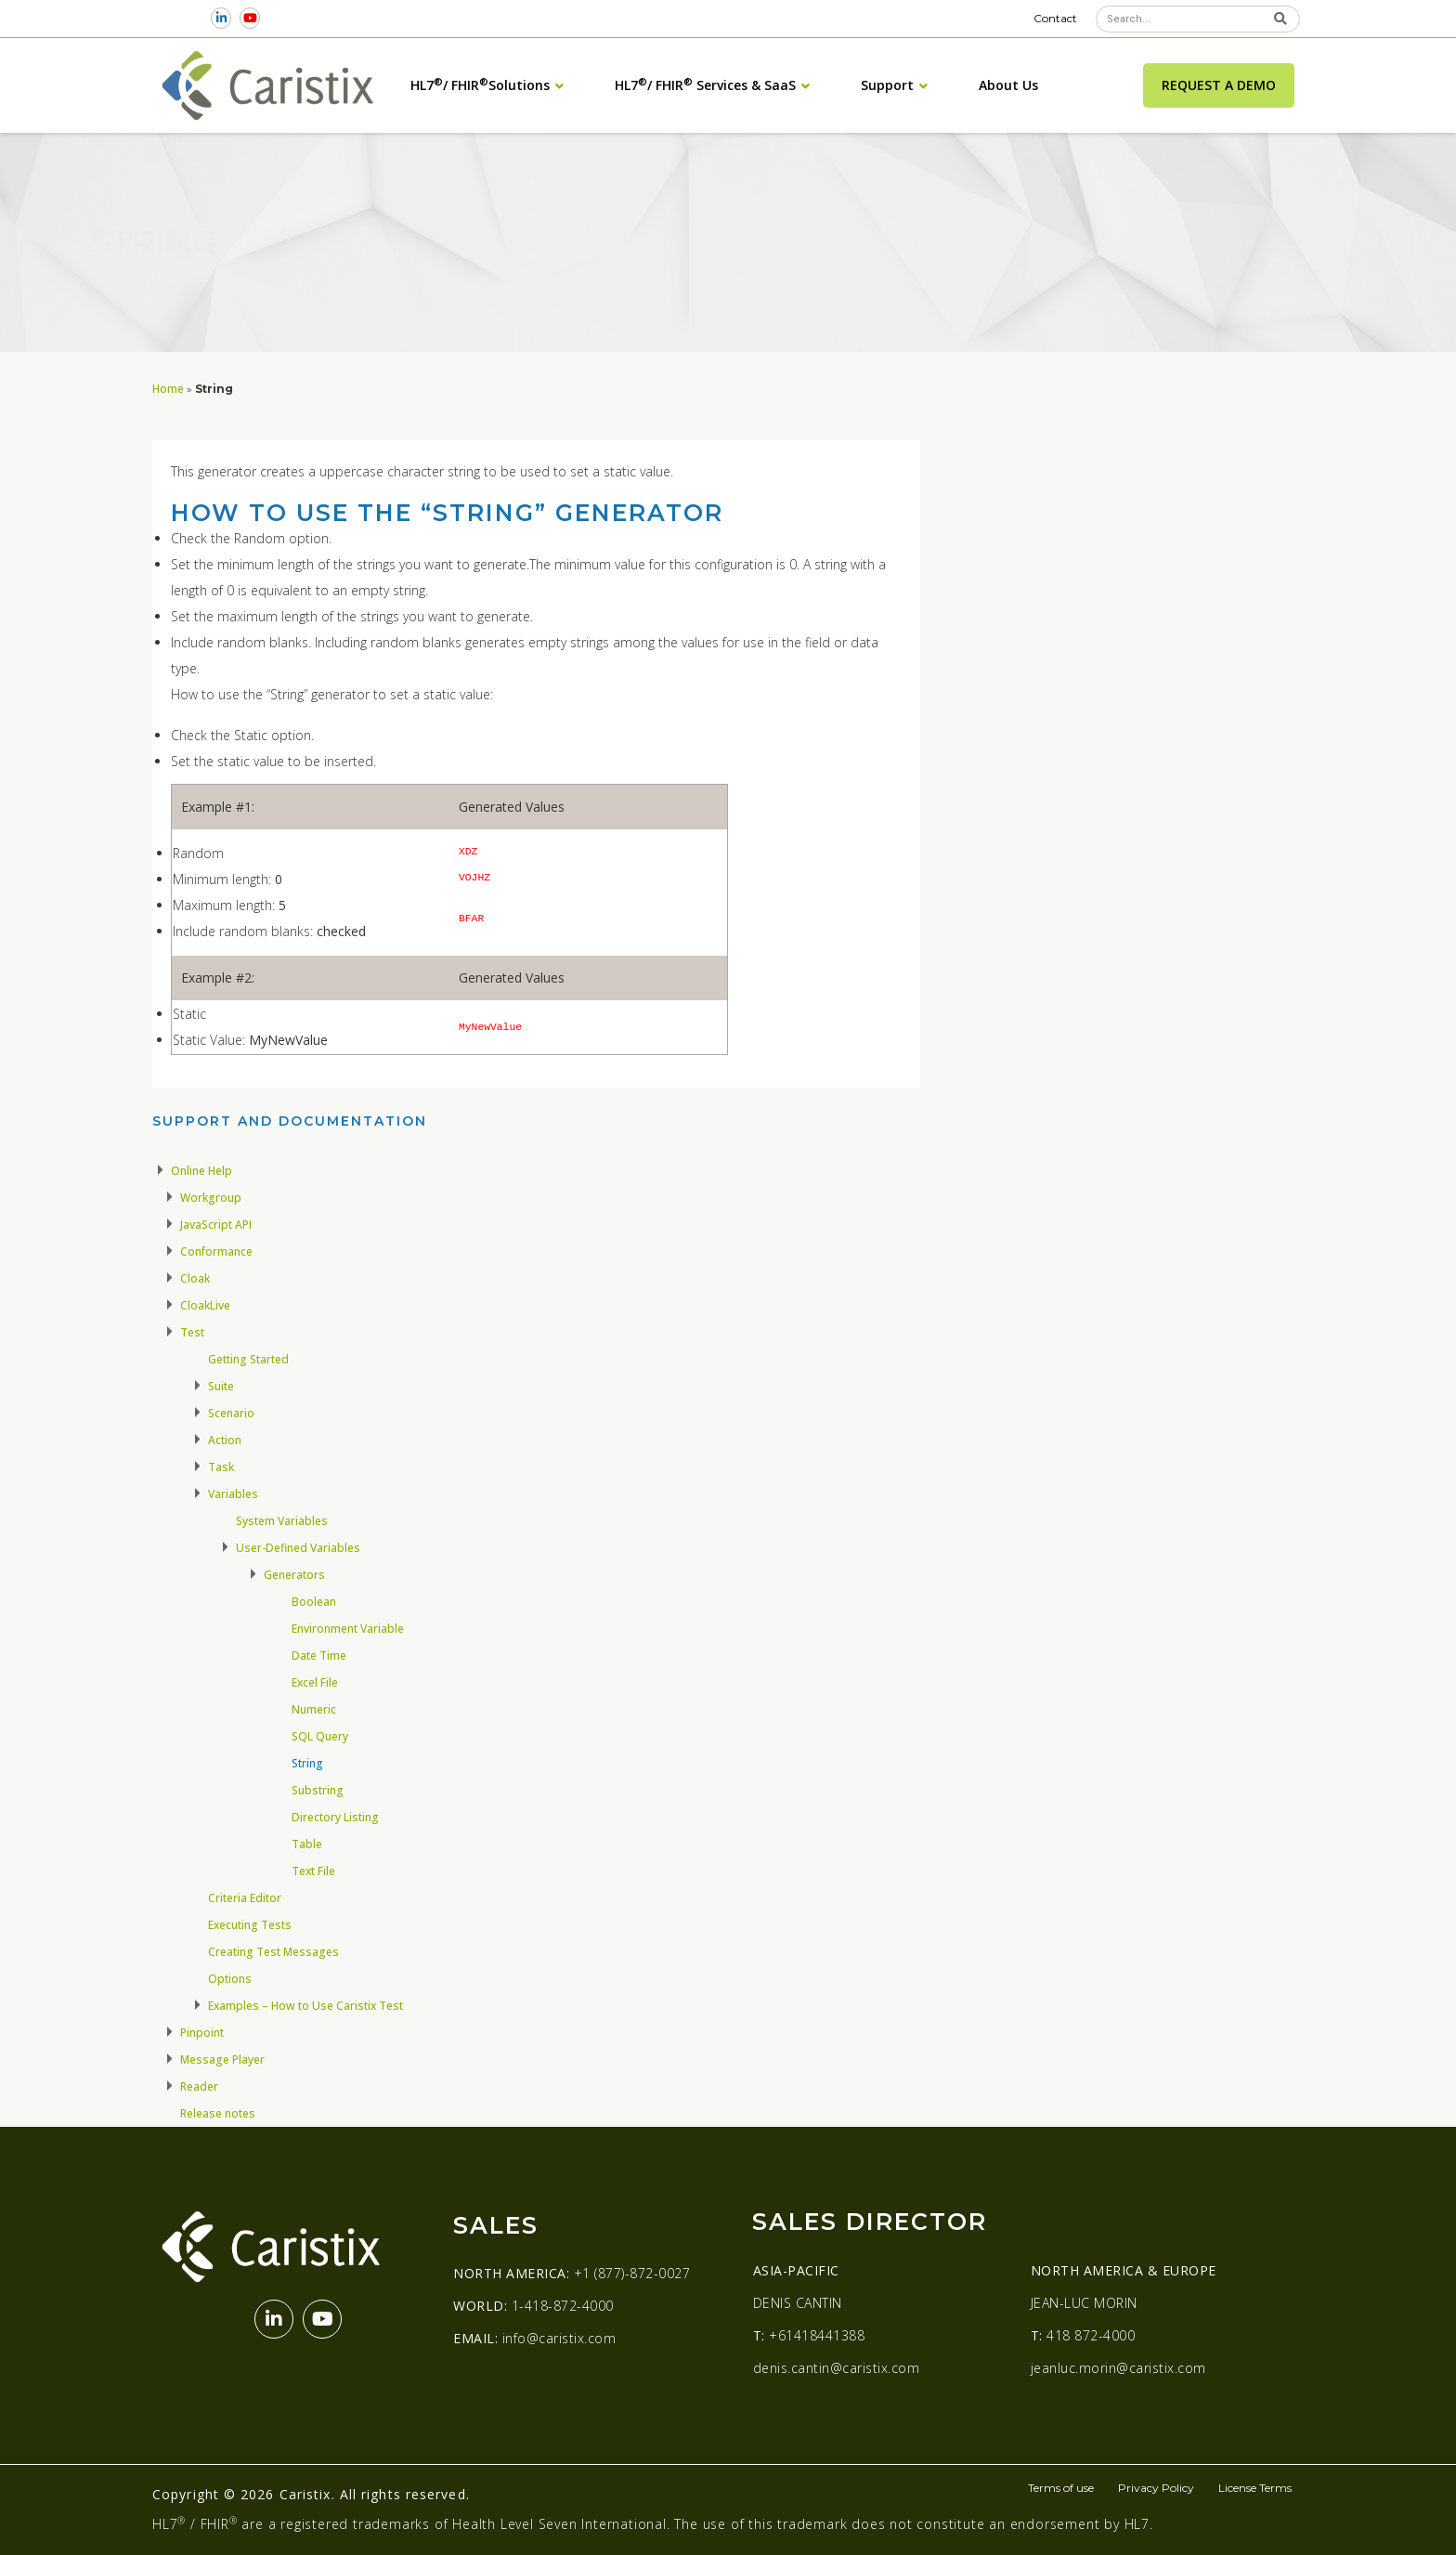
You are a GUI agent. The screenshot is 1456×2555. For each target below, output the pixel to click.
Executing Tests (250, 1925)
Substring (318, 1790)
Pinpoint (202, 2032)
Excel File (315, 1682)
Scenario (231, 1413)
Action (224, 1440)
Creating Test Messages (273, 1952)
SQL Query (320, 1736)
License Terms (1255, 2488)
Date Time (319, 1655)
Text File (313, 1871)
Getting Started (248, 1359)
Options (230, 1979)
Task (221, 1467)
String (307, 1763)
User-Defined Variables (298, 1548)
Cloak (195, 1278)
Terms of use (1061, 2488)
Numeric (314, 1709)
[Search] (1280, 19)
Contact (1055, 18)
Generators (294, 1575)
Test (192, 1332)
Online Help (201, 1171)
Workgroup (210, 1198)
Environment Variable (348, 1628)
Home (168, 388)
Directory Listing (335, 1817)
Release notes (217, 2113)
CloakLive (205, 1305)
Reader (199, 2086)
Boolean (314, 1602)
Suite (221, 1386)
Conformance (216, 1251)
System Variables (282, 1521)
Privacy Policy (1156, 2488)
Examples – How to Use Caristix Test (305, 2006)
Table (307, 1844)
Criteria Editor (244, 1898)
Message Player (222, 2059)
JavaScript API (216, 1224)
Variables (233, 1494)
